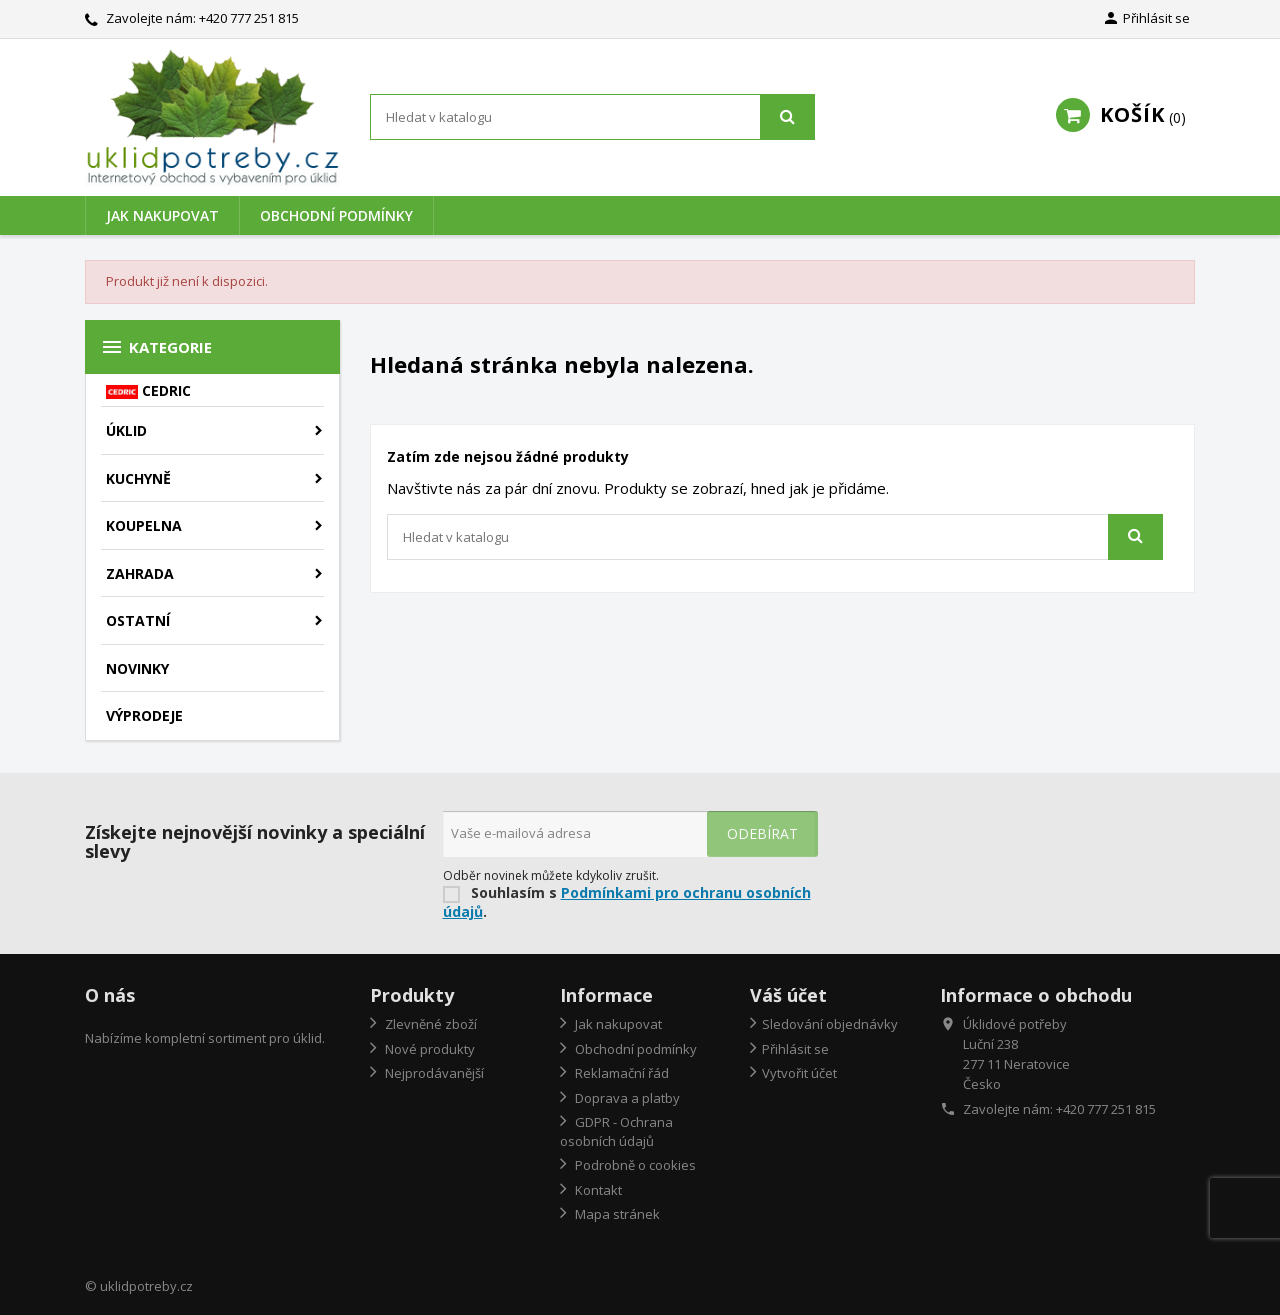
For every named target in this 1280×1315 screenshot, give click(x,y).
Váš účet (788, 995)
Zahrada (140, 573)
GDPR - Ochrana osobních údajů (616, 1131)
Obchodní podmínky (336, 215)
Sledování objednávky (830, 1024)
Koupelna (144, 525)
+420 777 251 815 (249, 18)
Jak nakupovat (162, 215)
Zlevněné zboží (429, 1024)
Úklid (126, 430)
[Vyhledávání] (592, 117)
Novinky (137, 668)
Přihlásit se (795, 1049)
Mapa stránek (616, 1214)
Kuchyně (138, 478)
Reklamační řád (620, 1073)
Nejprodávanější (433, 1073)
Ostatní (138, 620)
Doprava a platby (626, 1098)
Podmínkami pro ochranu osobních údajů (627, 902)
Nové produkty (428, 1049)
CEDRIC (148, 390)
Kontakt (597, 1190)
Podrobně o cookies (634, 1165)
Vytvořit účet (799, 1073)
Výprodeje (144, 715)
